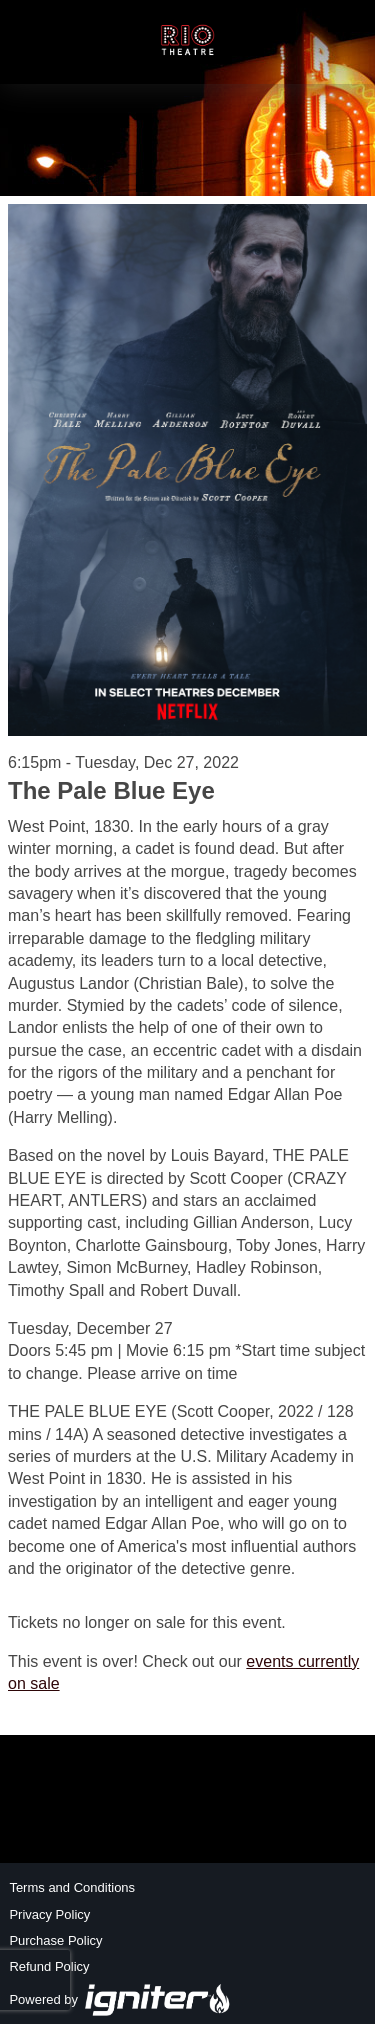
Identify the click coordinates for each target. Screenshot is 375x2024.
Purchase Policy (55, 1940)
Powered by (120, 1999)
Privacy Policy (49, 1914)
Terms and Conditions (72, 1887)
